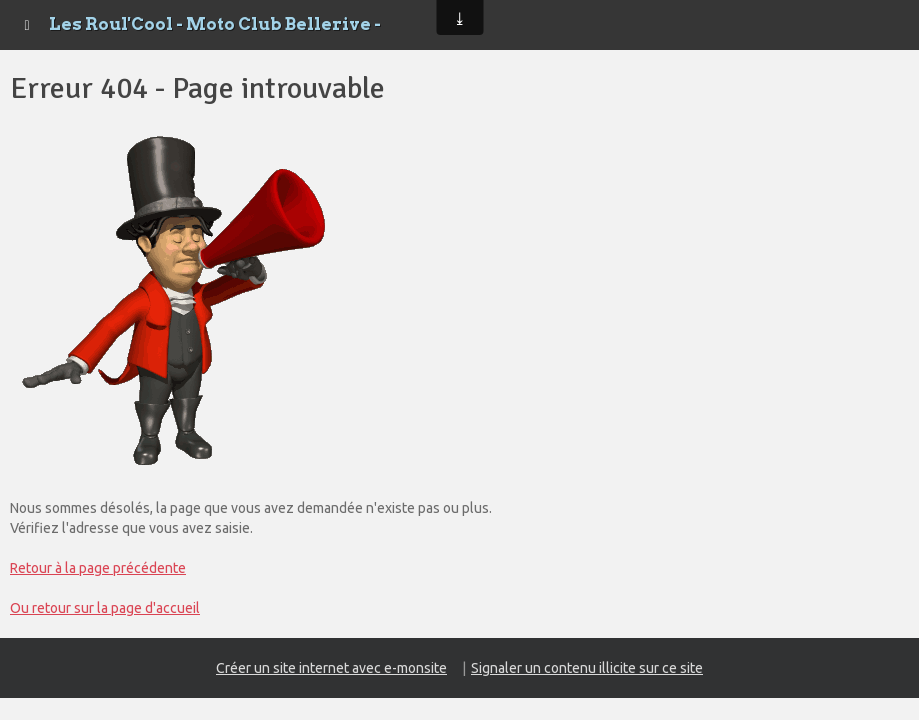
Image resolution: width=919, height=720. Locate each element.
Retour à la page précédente (98, 568)
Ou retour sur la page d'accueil (105, 608)
